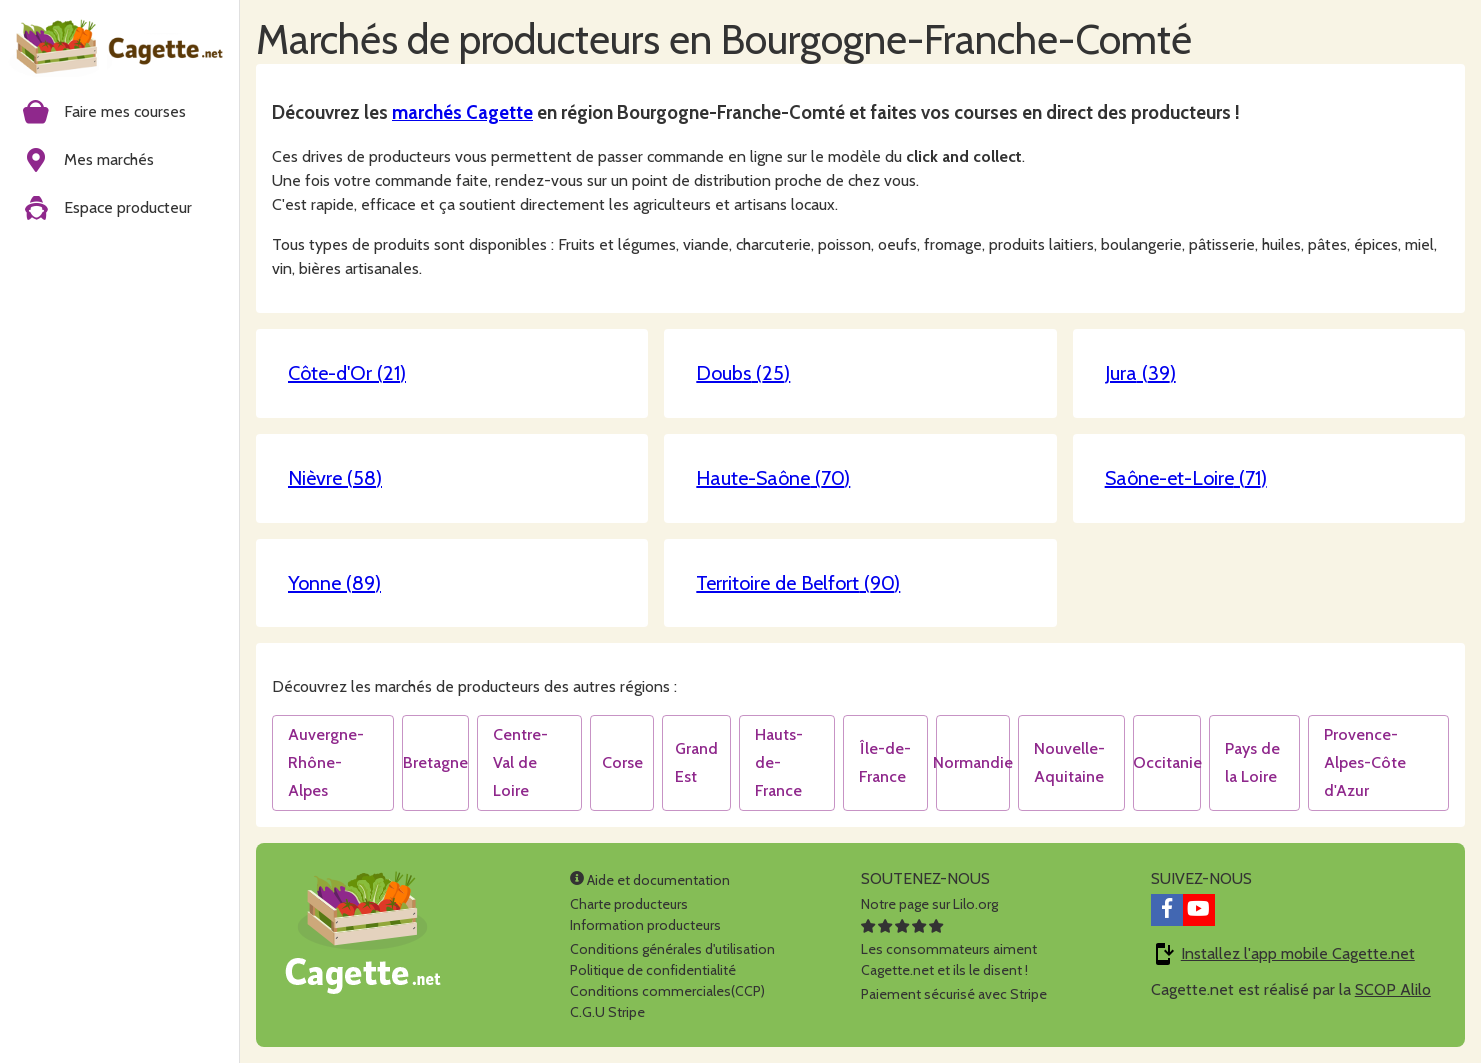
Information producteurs (645, 925)
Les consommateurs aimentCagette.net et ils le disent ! (949, 949)
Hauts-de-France (779, 762)
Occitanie (1167, 762)
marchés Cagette (462, 112)
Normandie (973, 762)
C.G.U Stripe (607, 1012)
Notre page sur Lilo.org (929, 904)
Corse (622, 762)
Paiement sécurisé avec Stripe (954, 994)
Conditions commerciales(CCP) (667, 991)
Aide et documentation (650, 880)
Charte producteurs (629, 904)
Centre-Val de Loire (520, 762)
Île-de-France (885, 762)
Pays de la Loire (1252, 762)
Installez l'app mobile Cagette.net (1298, 953)
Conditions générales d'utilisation (672, 949)
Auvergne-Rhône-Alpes (326, 762)
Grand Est (696, 762)
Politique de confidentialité (653, 970)
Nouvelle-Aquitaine (1069, 762)
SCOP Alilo (1393, 989)
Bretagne (435, 762)
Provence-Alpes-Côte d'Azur (1365, 762)
